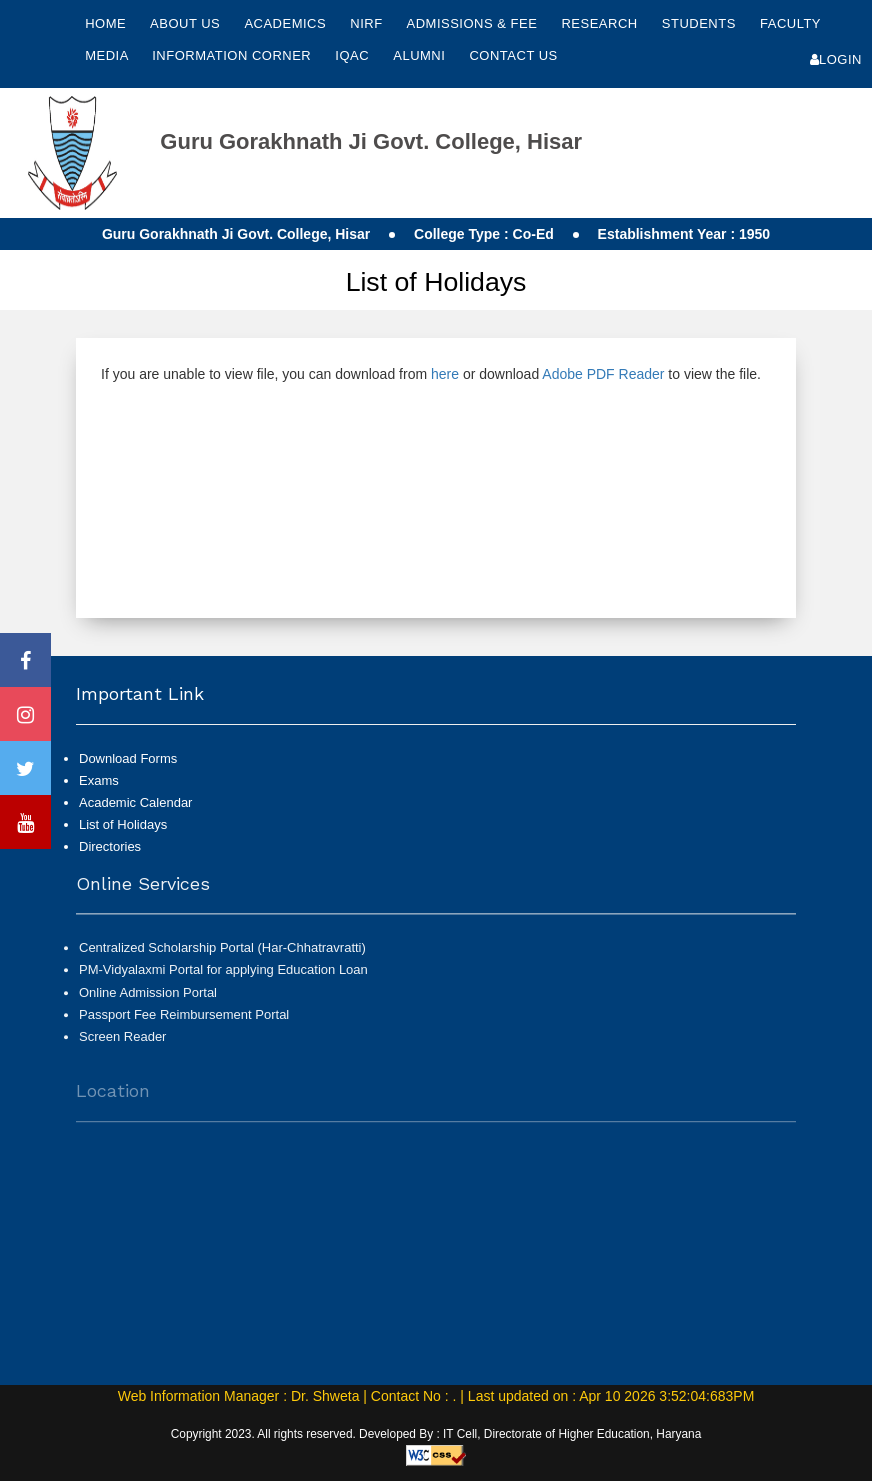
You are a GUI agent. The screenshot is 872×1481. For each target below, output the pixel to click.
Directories (110, 846)
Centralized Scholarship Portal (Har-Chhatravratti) (222, 956)
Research (601, 23)
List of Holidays (123, 824)
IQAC (354, 55)
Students (701, 23)
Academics (287, 23)
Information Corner (233, 55)
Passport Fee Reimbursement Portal (184, 1023)
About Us (187, 23)
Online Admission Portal (148, 1000)
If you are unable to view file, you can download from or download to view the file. (431, 374)
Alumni (421, 55)
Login (836, 59)
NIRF (366, 23)
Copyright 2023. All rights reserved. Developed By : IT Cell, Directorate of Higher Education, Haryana (436, 1434)
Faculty (790, 23)
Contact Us (513, 55)
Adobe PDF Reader (603, 374)
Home (105, 23)
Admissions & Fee (474, 23)
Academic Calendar (135, 802)
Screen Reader (122, 1045)
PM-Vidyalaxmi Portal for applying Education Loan (223, 978)
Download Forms (128, 758)
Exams (99, 780)
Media (108, 55)
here (445, 374)
